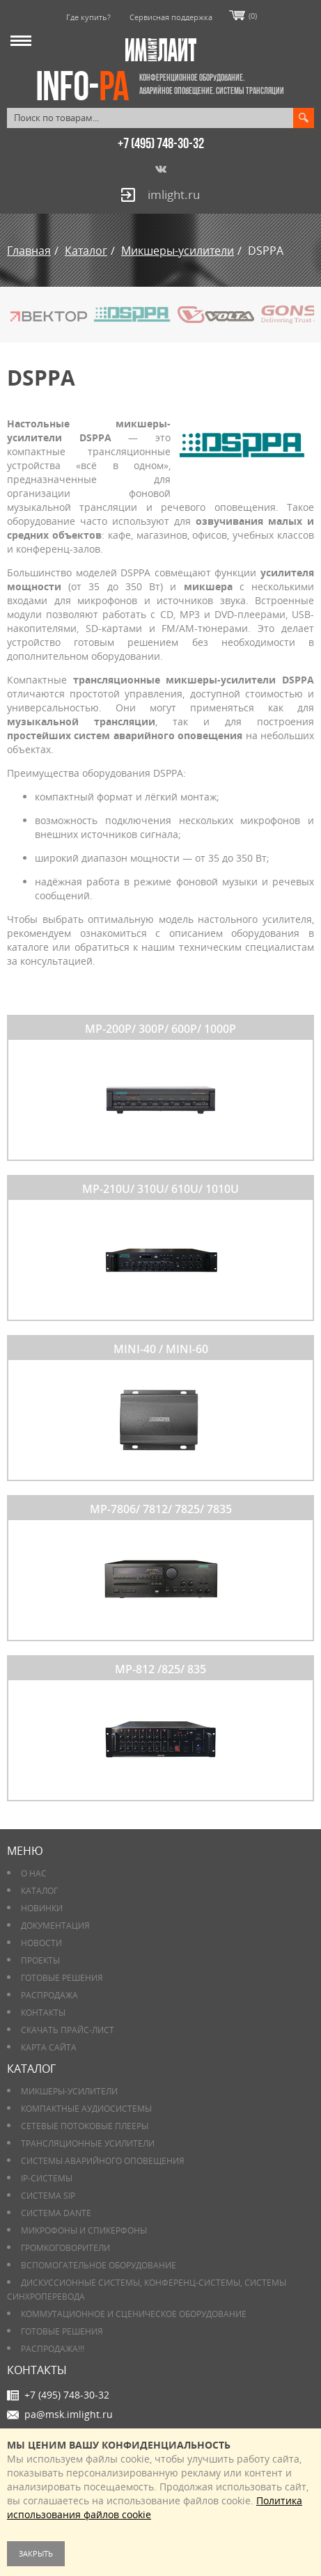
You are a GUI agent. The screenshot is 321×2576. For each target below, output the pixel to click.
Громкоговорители (65, 2248)
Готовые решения (62, 1978)
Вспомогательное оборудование (98, 2265)
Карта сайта (49, 2047)
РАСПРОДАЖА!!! (52, 2349)
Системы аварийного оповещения (103, 2161)
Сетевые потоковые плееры (84, 2126)
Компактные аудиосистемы (86, 2109)
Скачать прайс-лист (67, 2030)
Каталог (39, 1891)
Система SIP (48, 2196)
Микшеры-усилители (69, 2091)
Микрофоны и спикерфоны (84, 2230)
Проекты (40, 1960)
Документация (55, 1925)
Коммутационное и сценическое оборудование (133, 2314)
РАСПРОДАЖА (49, 1995)
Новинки (42, 1908)
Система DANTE (56, 2213)
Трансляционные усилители (88, 2143)
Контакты (43, 2012)
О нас (34, 1873)
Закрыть (36, 2553)
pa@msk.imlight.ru (68, 2414)
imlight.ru (174, 195)
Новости (41, 1943)
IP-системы (46, 2178)
